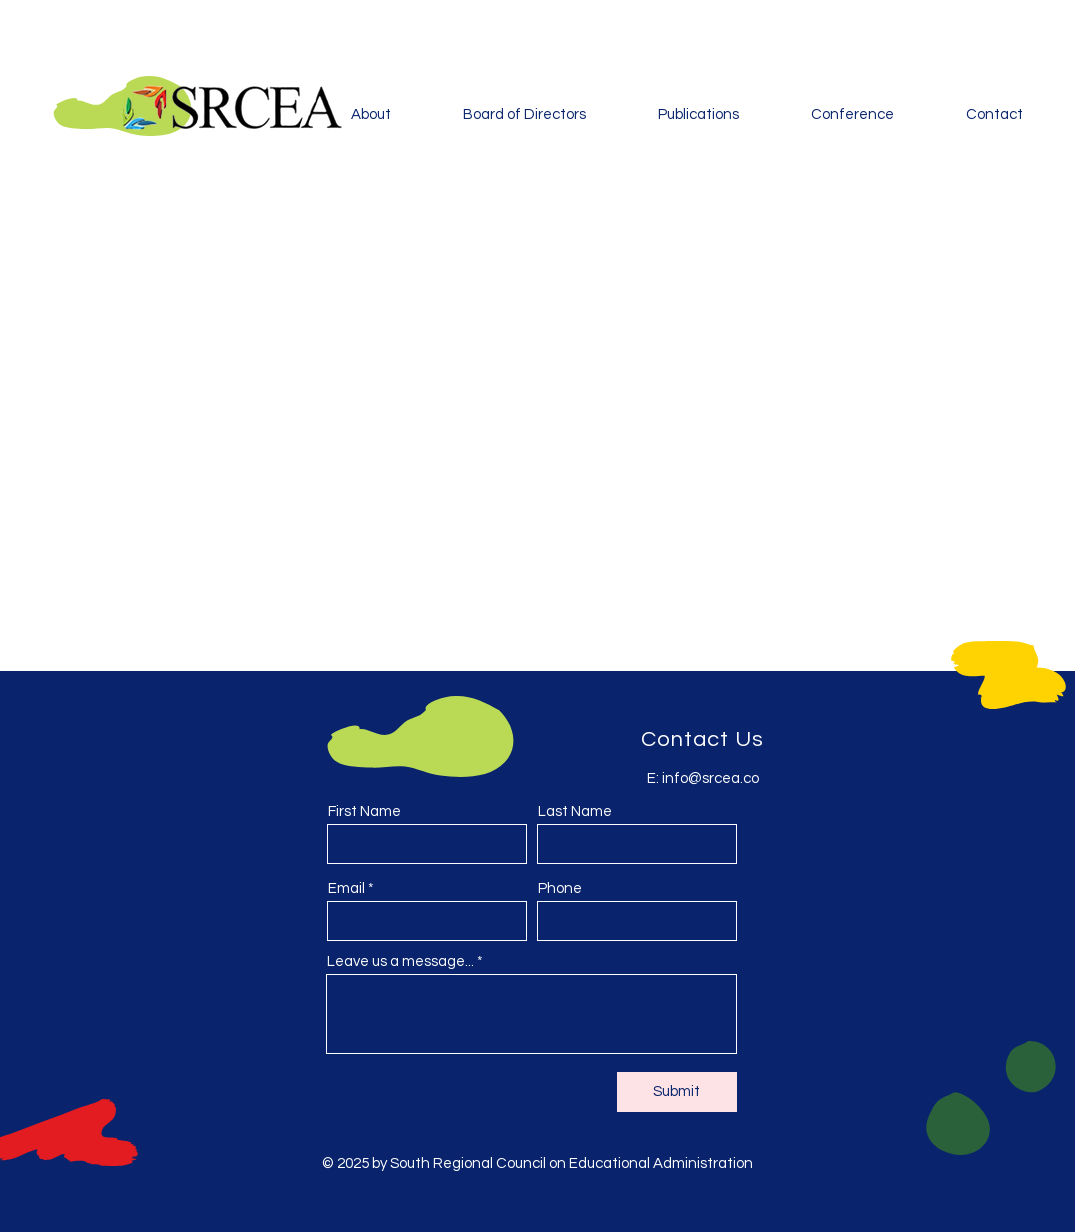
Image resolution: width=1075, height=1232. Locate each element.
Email (346, 888)
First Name (364, 811)
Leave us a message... (400, 961)
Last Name (575, 811)
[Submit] (677, 1092)
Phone (560, 888)
